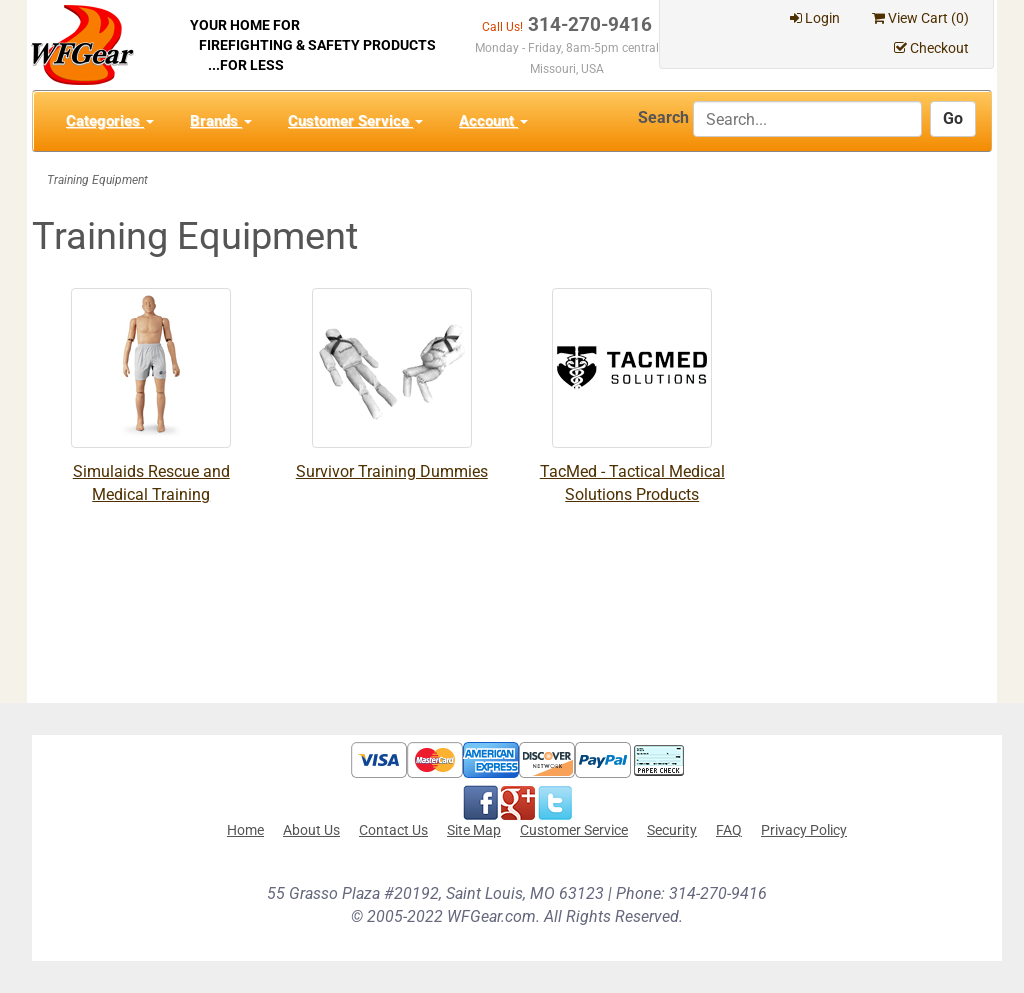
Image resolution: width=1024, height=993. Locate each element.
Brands (221, 121)
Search (663, 117)
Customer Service (355, 121)
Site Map (474, 830)
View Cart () (920, 18)
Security (672, 830)
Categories (110, 121)
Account (493, 121)
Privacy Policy (804, 830)
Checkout (931, 48)
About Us (311, 830)
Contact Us (393, 830)
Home (245, 830)
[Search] (807, 119)
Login (815, 18)
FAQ (729, 830)
